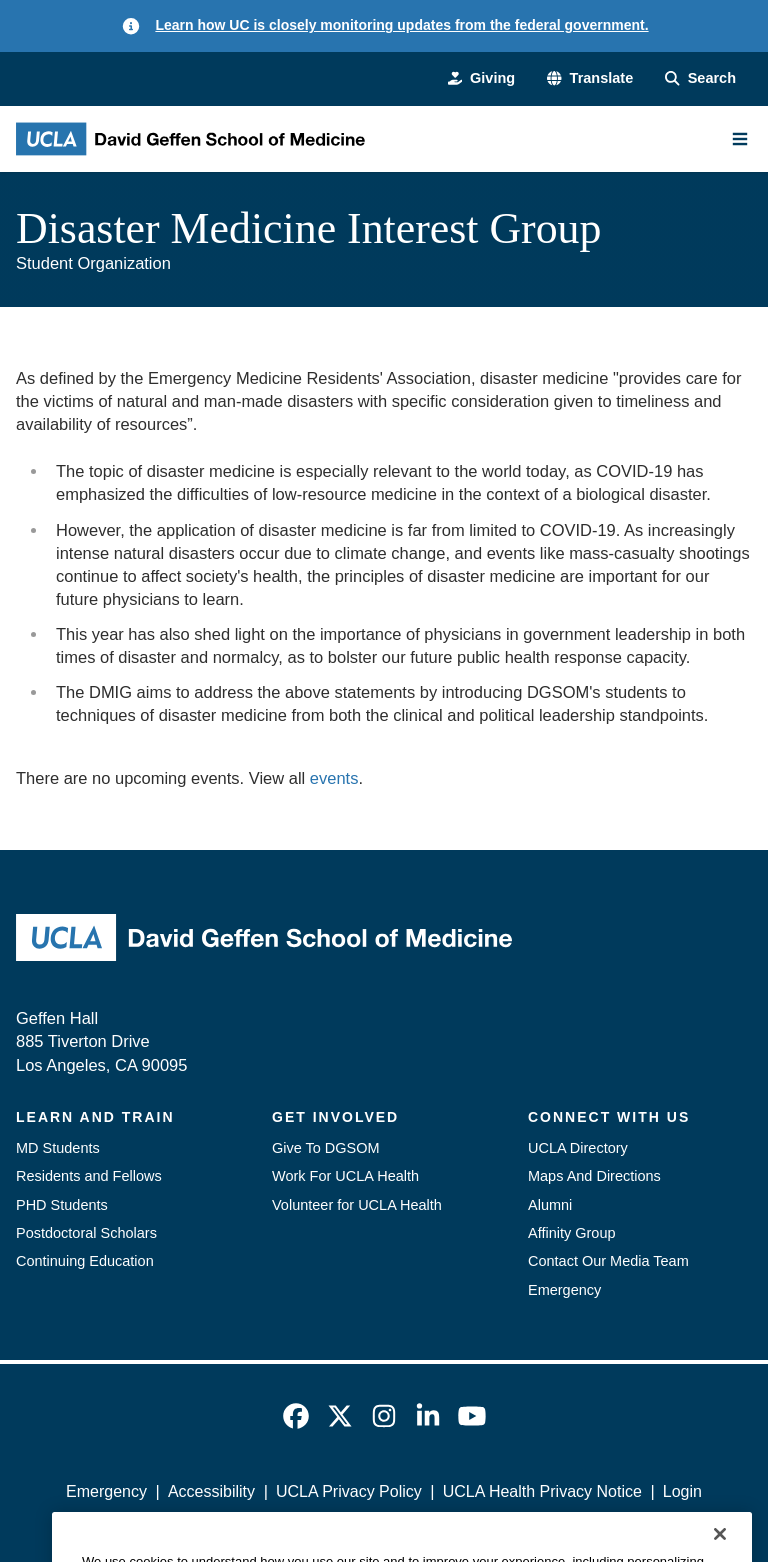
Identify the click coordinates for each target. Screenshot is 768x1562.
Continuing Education (85, 1261)
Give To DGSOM (326, 1148)
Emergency (564, 1290)
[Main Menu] (740, 139)
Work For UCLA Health (345, 1176)
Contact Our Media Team (608, 1261)
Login (682, 1491)
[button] (590, 78)
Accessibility (211, 1491)
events (334, 778)
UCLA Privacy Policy (349, 1491)
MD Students (58, 1148)
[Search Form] (700, 78)
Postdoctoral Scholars (86, 1233)
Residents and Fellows (89, 1176)
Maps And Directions (594, 1176)
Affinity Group (572, 1233)
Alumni (550, 1205)
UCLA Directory (578, 1148)
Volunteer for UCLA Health (357, 1205)
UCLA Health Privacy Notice (542, 1491)
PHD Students (62, 1205)
